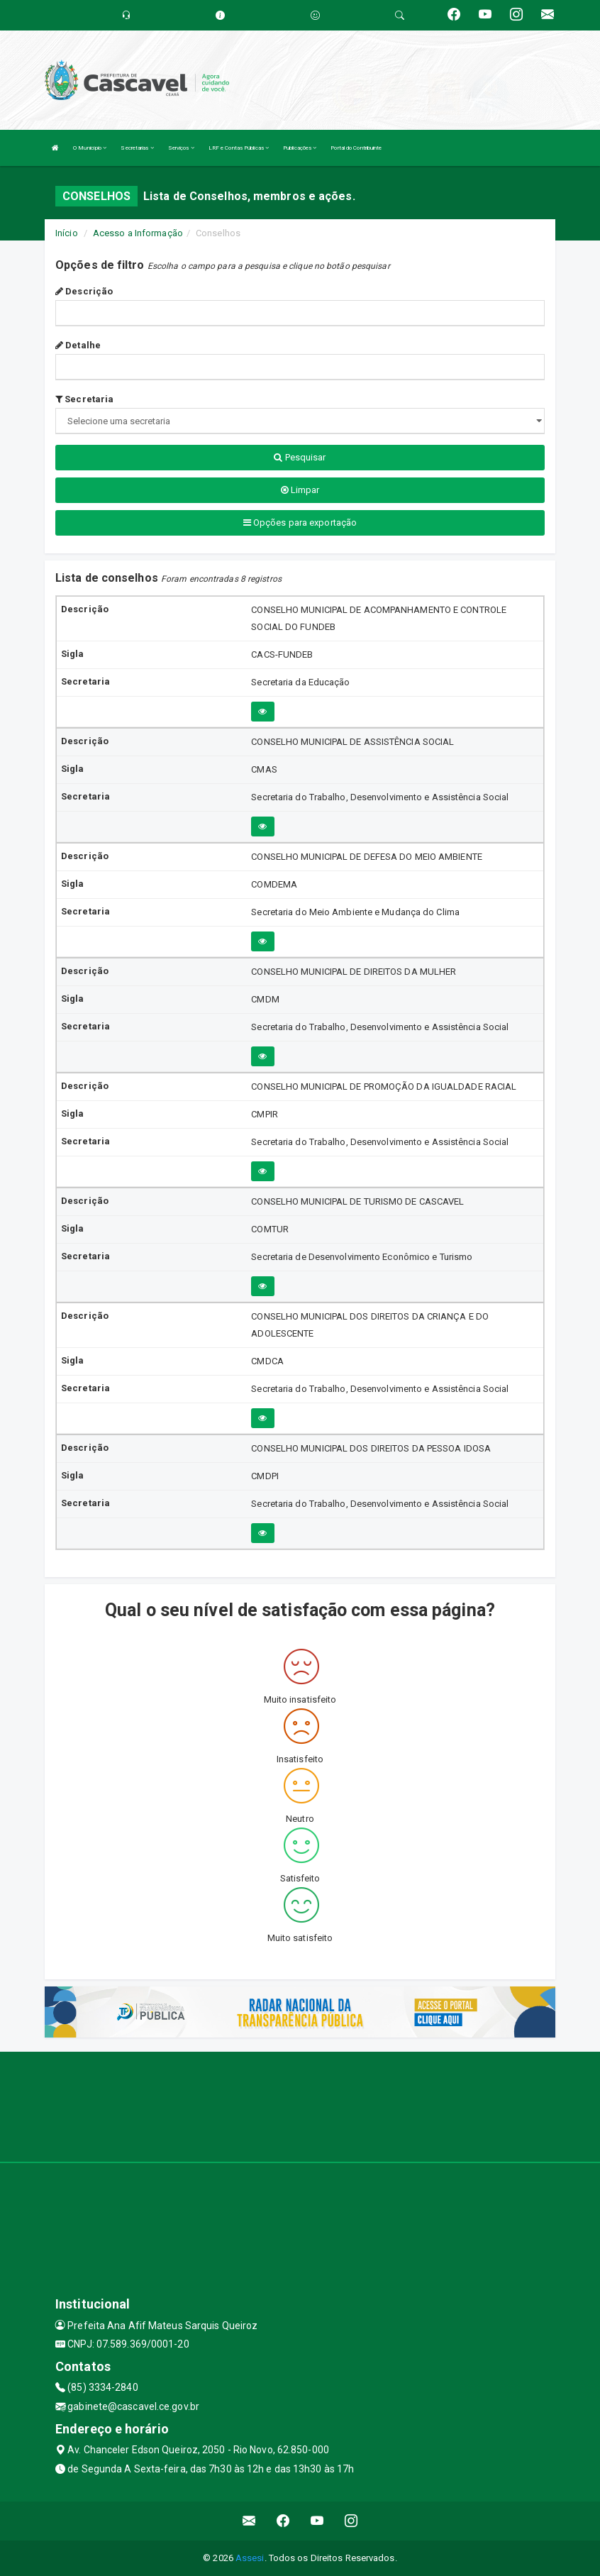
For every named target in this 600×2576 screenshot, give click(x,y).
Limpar (300, 490)
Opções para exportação (300, 522)
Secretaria (84, 399)
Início (66, 233)
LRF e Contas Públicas (239, 148)
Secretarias (137, 148)
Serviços (181, 148)
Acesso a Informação (138, 233)
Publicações (299, 148)
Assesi (250, 2558)
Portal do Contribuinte (356, 148)
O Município (89, 148)
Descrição (84, 291)
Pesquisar (300, 457)
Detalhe (78, 345)
